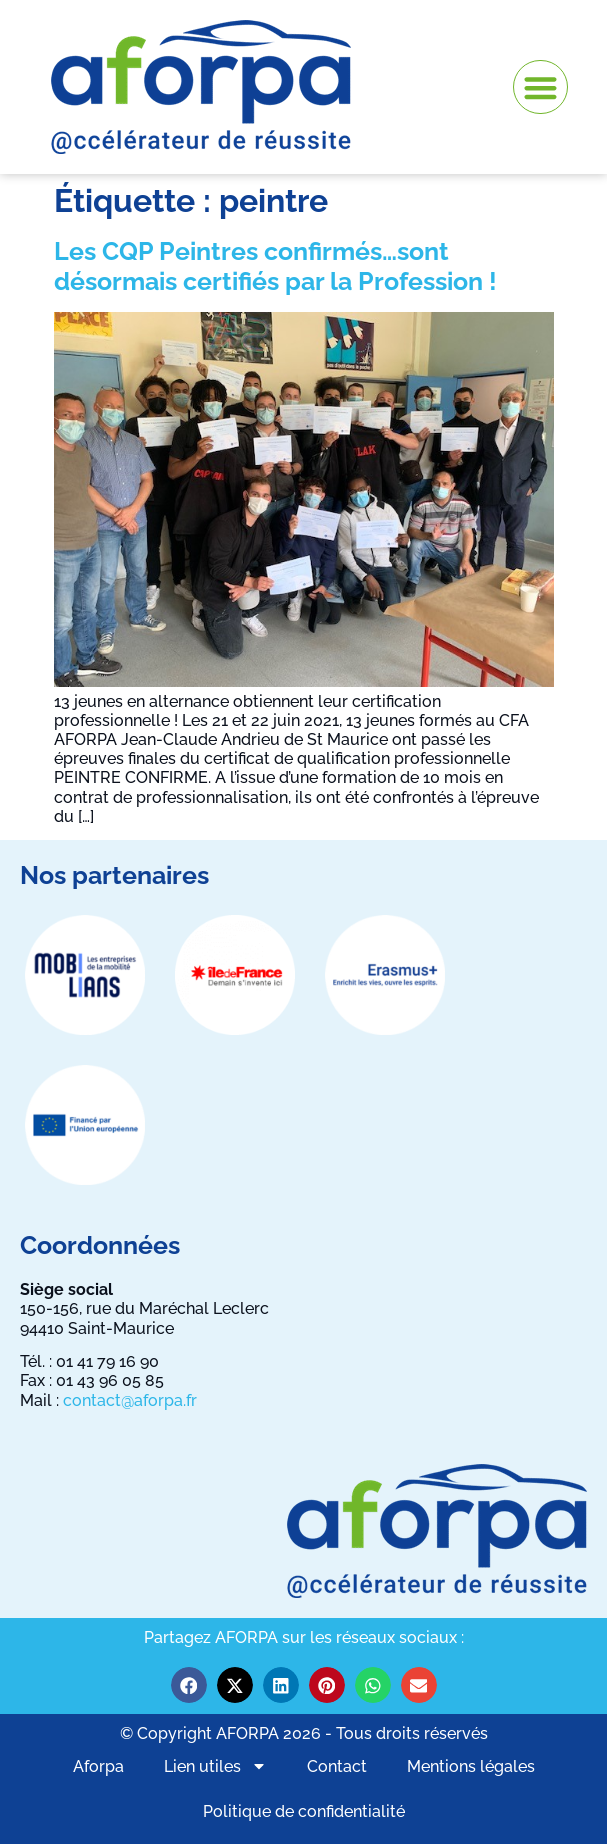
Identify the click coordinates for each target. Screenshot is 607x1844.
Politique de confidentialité (304, 1811)
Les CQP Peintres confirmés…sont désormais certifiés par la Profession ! (275, 266)
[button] (540, 87)
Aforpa (98, 1766)
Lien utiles (215, 1766)
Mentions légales (471, 1766)
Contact (337, 1766)
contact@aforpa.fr (130, 1400)
